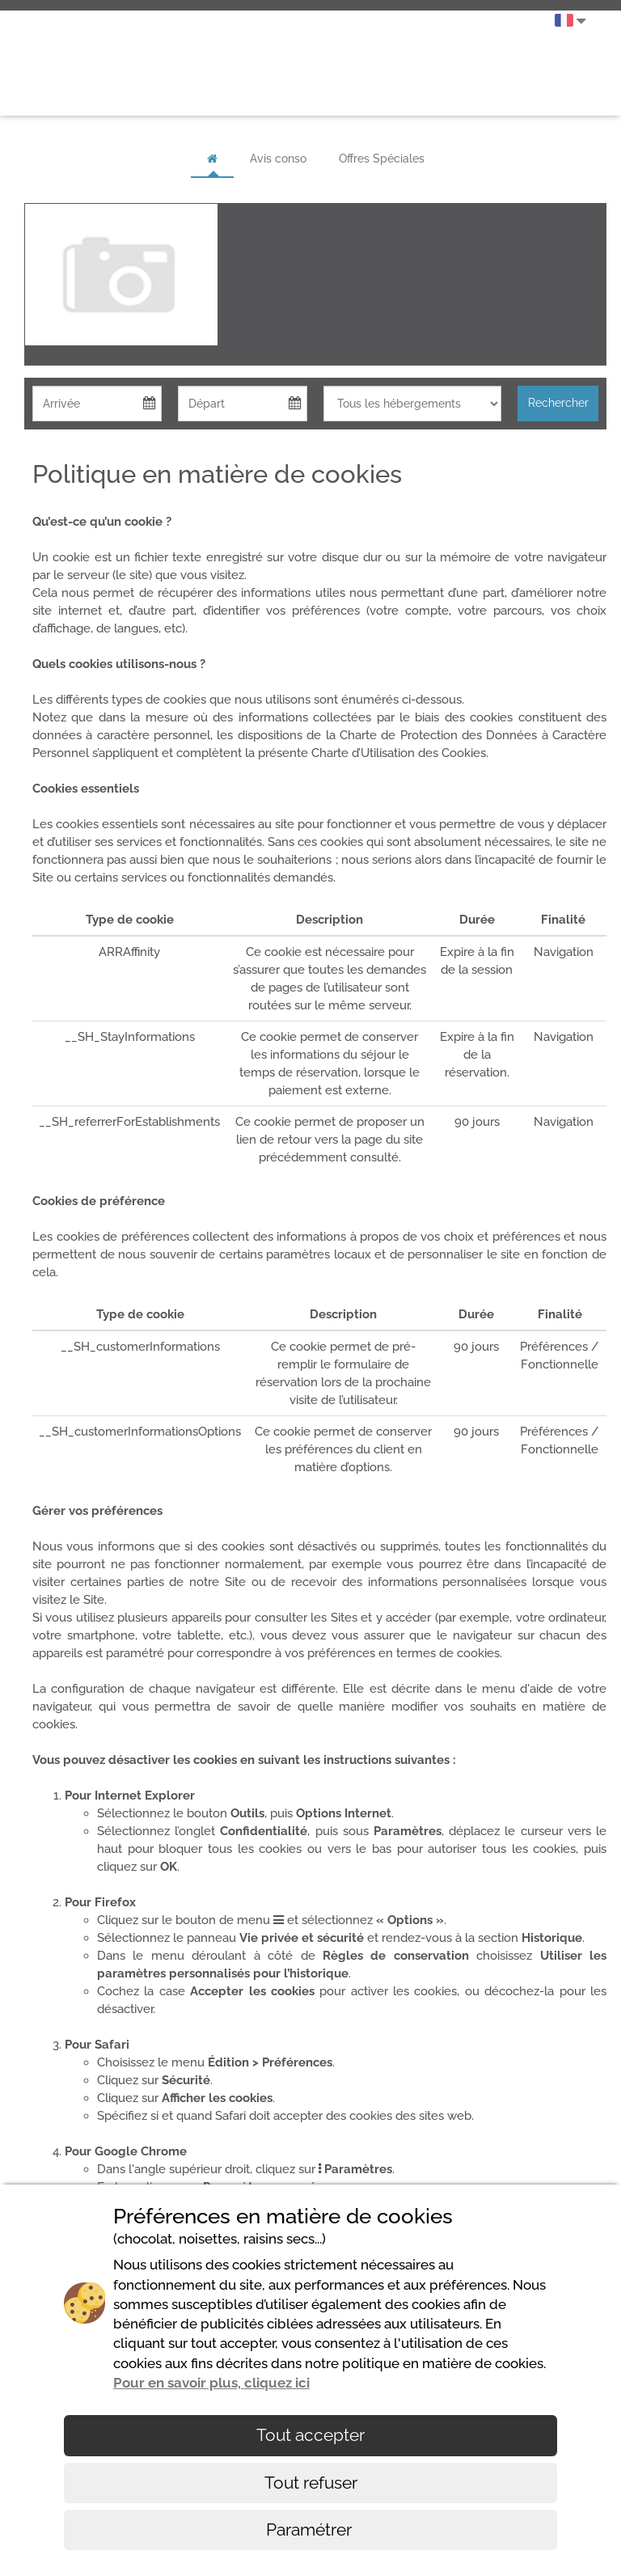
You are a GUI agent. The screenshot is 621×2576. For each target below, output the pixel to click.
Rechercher (558, 402)
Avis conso (278, 158)
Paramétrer (311, 2529)
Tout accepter (310, 2435)
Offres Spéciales (382, 158)
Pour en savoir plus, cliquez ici (211, 2383)
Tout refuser (310, 2482)
